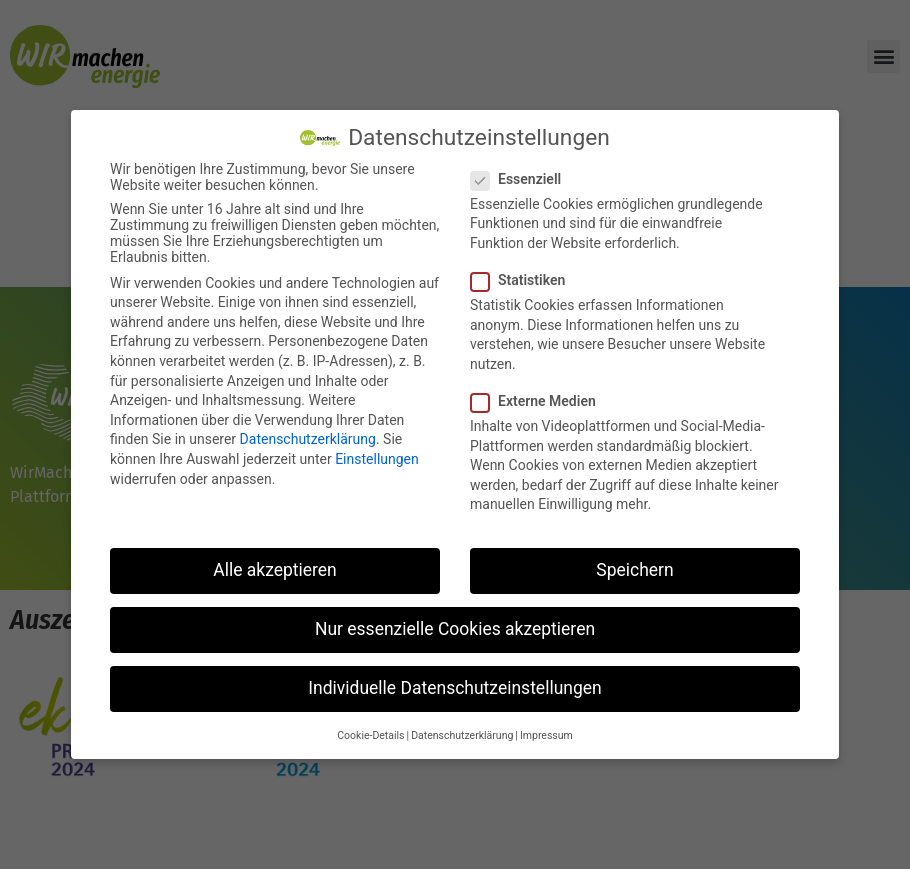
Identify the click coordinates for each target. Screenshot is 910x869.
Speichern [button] (634, 568)
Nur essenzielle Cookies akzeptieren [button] (455, 627)
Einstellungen (377, 457)
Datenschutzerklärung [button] (462, 732)
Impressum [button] (546, 732)
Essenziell (522, 176)
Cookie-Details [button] (370, 732)
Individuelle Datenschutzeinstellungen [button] (454, 686)
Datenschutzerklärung (308, 437)
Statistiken (524, 277)
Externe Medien (539, 398)
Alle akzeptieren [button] (275, 568)
